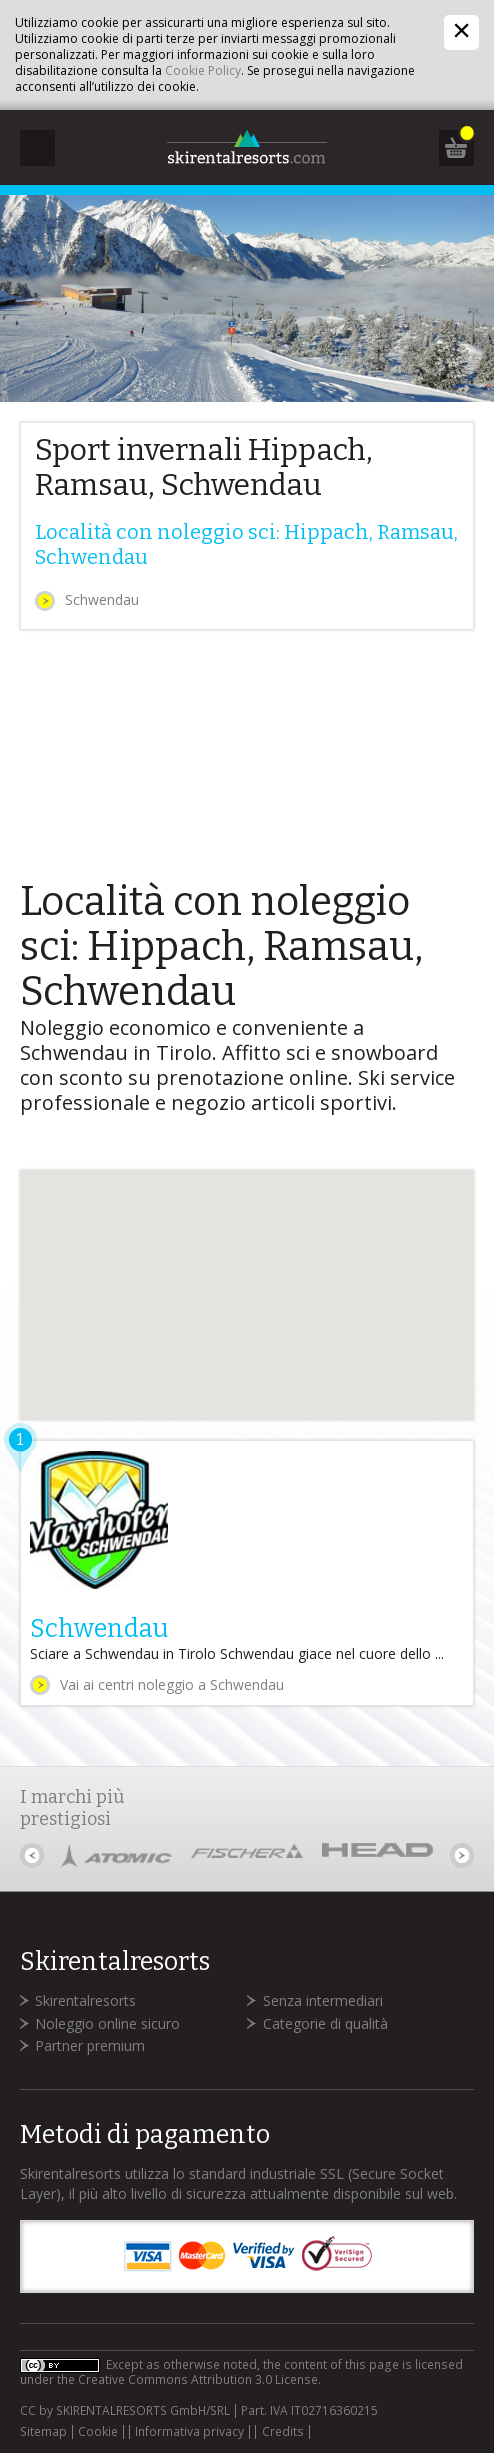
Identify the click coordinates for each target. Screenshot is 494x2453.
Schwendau (102, 599)
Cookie (98, 2432)
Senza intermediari (323, 2000)
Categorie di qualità (325, 2023)
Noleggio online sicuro (107, 2023)
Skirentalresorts (85, 2000)
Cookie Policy (203, 70)
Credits (283, 2432)
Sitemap (43, 2432)
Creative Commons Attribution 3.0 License (198, 2379)
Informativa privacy (189, 2432)
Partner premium (90, 2045)
